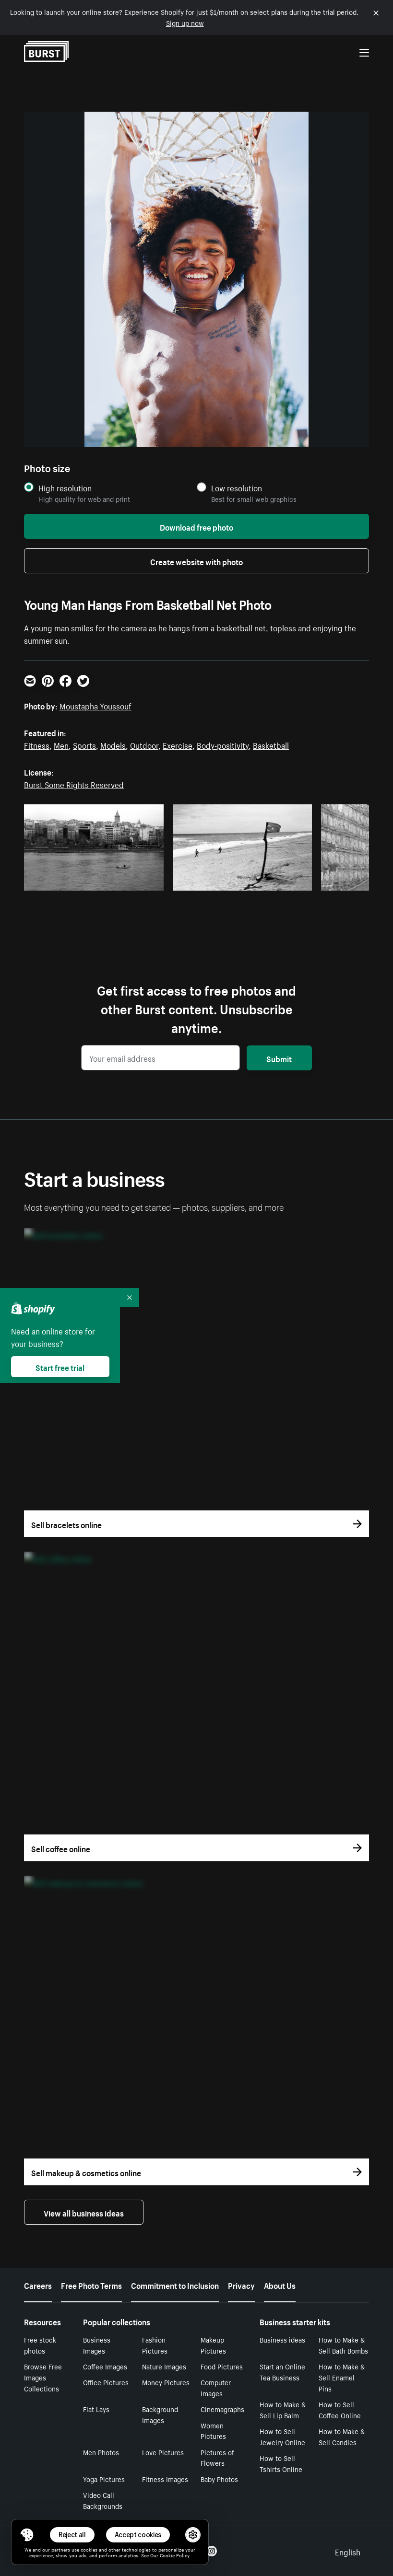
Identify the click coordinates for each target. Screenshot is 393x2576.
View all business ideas (84, 2212)
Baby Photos (219, 2478)
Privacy (241, 2284)
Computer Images (216, 2387)
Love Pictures (163, 2452)
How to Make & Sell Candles (342, 2436)
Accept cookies (138, 2534)
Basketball (271, 744)
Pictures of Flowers (217, 2457)
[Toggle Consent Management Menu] (27, 2534)
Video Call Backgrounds (102, 2500)
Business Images (96, 2345)
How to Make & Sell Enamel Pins (342, 2377)
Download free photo (196, 526)
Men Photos (101, 2452)
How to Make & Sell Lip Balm (283, 2409)
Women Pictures (213, 2430)
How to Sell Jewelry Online (282, 2436)
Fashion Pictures (154, 2345)
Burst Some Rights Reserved (74, 783)
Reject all (72, 2534)
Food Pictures (222, 2366)
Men (61, 744)
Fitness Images (165, 2478)
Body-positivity (223, 744)
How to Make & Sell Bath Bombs (343, 2345)
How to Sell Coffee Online (340, 2409)
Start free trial (60, 1366)
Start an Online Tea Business (282, 2371)
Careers (38, 2284)
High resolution (65, 487)
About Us (280, 2284)
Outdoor (144, 744)
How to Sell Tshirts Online (281, 2463)
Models (113, 744)
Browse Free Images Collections (43, 2377)
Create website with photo (196, 561)
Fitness (36, 744)
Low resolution (236, 487)
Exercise (177, 744)
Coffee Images (105, 2366)
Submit (279, 1058)
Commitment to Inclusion (175, 2284)
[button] (27, 2534)
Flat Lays (96, 2408)
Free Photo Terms (91, 2284)
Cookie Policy (174, 2555)
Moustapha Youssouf (95, 705)
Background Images (160, 2414)
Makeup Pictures (213, 2345)
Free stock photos (40, 2345)
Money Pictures (166, 2382)
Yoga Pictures (104, 2478)
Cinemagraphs (222, 2408)
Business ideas (282, 2339)
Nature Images (164, 2366)
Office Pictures (106, 2382)
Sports (84, 744)
